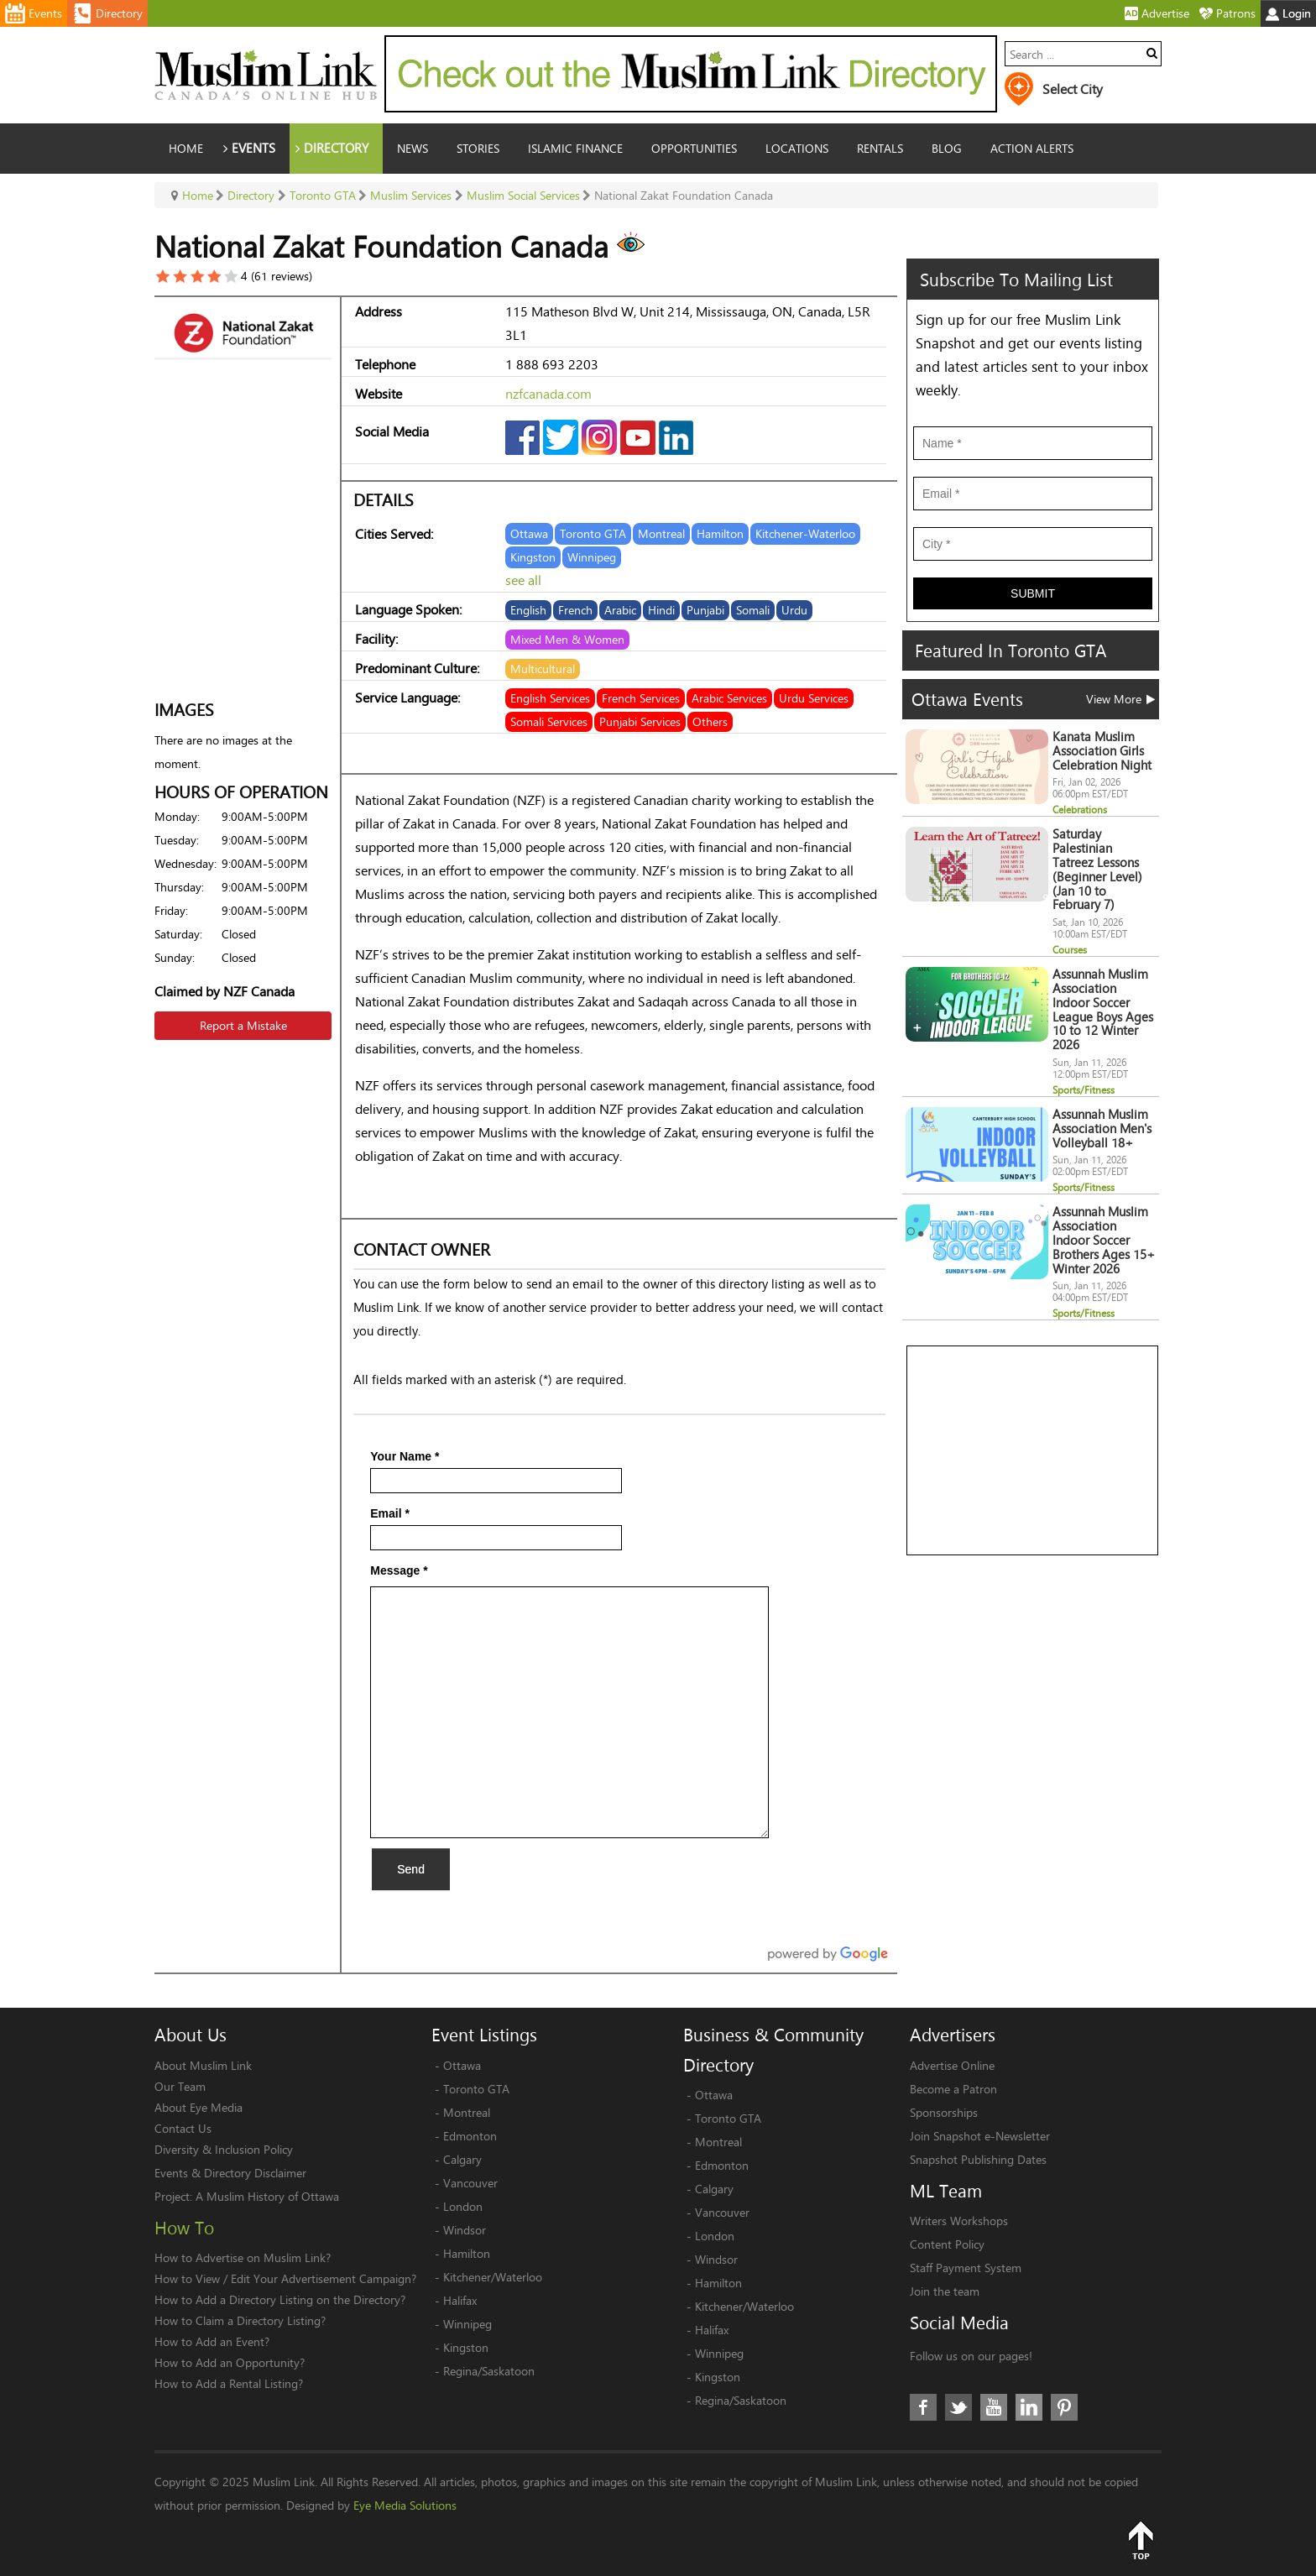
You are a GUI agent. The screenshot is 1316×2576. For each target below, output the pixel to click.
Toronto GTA (476, 2089)
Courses (1069, 950)
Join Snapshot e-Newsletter (980, 2136)
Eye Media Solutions (405, 2505)
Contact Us (183, 2128)
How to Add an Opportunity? (229, 2362)
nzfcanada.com (548, 393)
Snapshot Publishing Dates (978, 2159)
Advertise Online (952, 2065)
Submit (1032, 593)
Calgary (462, 2159)
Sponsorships (944, 2112)
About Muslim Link (203, 2065)
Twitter (958, 2407)
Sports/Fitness (1083, 1090)
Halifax (460, 2300)
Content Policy (947, 2244)
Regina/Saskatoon (489, 2371)
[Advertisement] (1033, 1451)
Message (399, 1570)
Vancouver (470, 2183)
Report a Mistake (243, 1025)
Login (1288, 13)
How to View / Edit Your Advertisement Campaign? (285, 2278)
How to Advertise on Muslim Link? (242, 2257)
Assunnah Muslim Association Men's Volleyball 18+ (1102, 1128)
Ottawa (462, 2065)
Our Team (180, 2086)
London (463, 2206)
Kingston (465, 2347)
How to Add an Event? (211, 2341)
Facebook (923, 2407)
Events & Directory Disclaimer (230, 2173)
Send (411, 1869)
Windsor (464, 2230)
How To (184, 2227)
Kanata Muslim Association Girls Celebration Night (1102, 751)
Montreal (466, 2112)
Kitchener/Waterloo (492, 2277)
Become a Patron (953, 2089)
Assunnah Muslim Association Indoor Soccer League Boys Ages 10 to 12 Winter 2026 (1102, 1009)
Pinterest (1064, 2407)
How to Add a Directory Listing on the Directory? (279, 2299)
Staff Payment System (965, 2267)
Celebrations (1079, 809)
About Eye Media (198, 2107)
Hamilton (466, 2253)
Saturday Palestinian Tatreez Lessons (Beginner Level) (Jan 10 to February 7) (1097, 869)
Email (390, 1513)
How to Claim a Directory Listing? (240, 2320)
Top (1141, 2540)
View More (1120, 699)
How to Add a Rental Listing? (228, 2383)
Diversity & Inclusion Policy (223, 2149)
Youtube (993, 2407)
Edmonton (470, 2136)
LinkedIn (1029, 2407)
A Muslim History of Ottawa (267, 2196)
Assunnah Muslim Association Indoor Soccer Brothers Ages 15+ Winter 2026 (1103, 1240)
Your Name (404, 1456)
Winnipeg (467, 2324)
